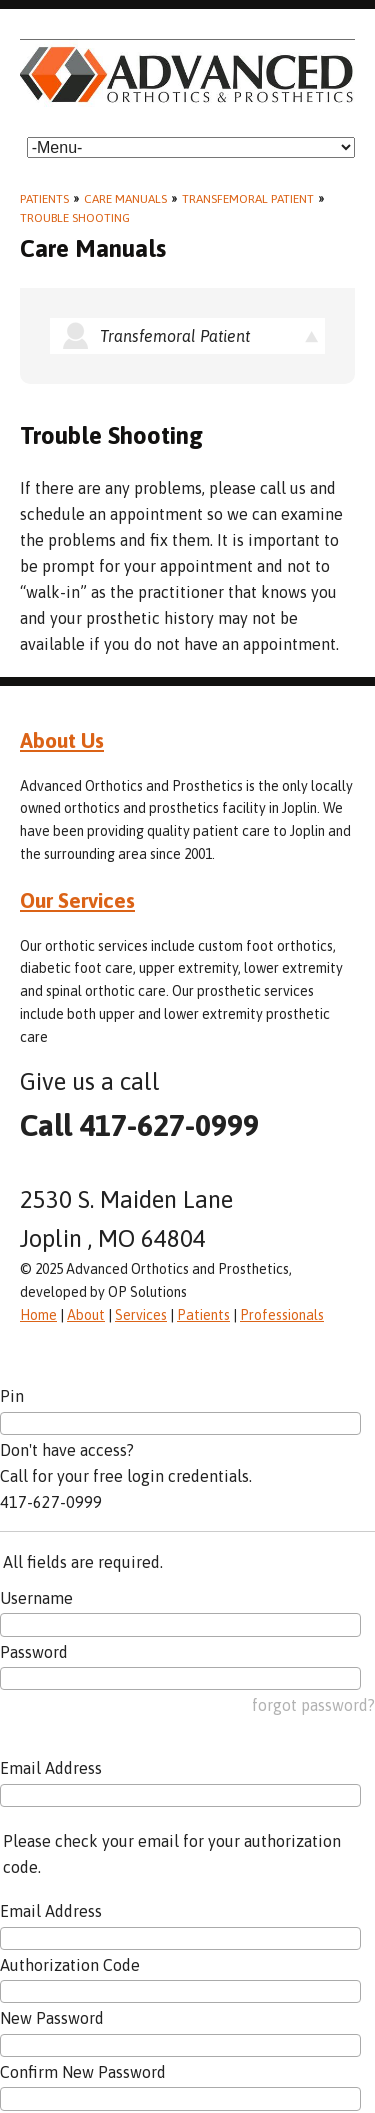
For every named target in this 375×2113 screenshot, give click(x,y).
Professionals (282, 1315)
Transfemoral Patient (248, 199)
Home (38, 1315)
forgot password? (313, 1705)
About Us (62, 740)
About (86, 1315)
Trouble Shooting (75, 218)
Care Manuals (125, 199)
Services (141, 1315)
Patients (44, 199)
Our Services (77, 900)
